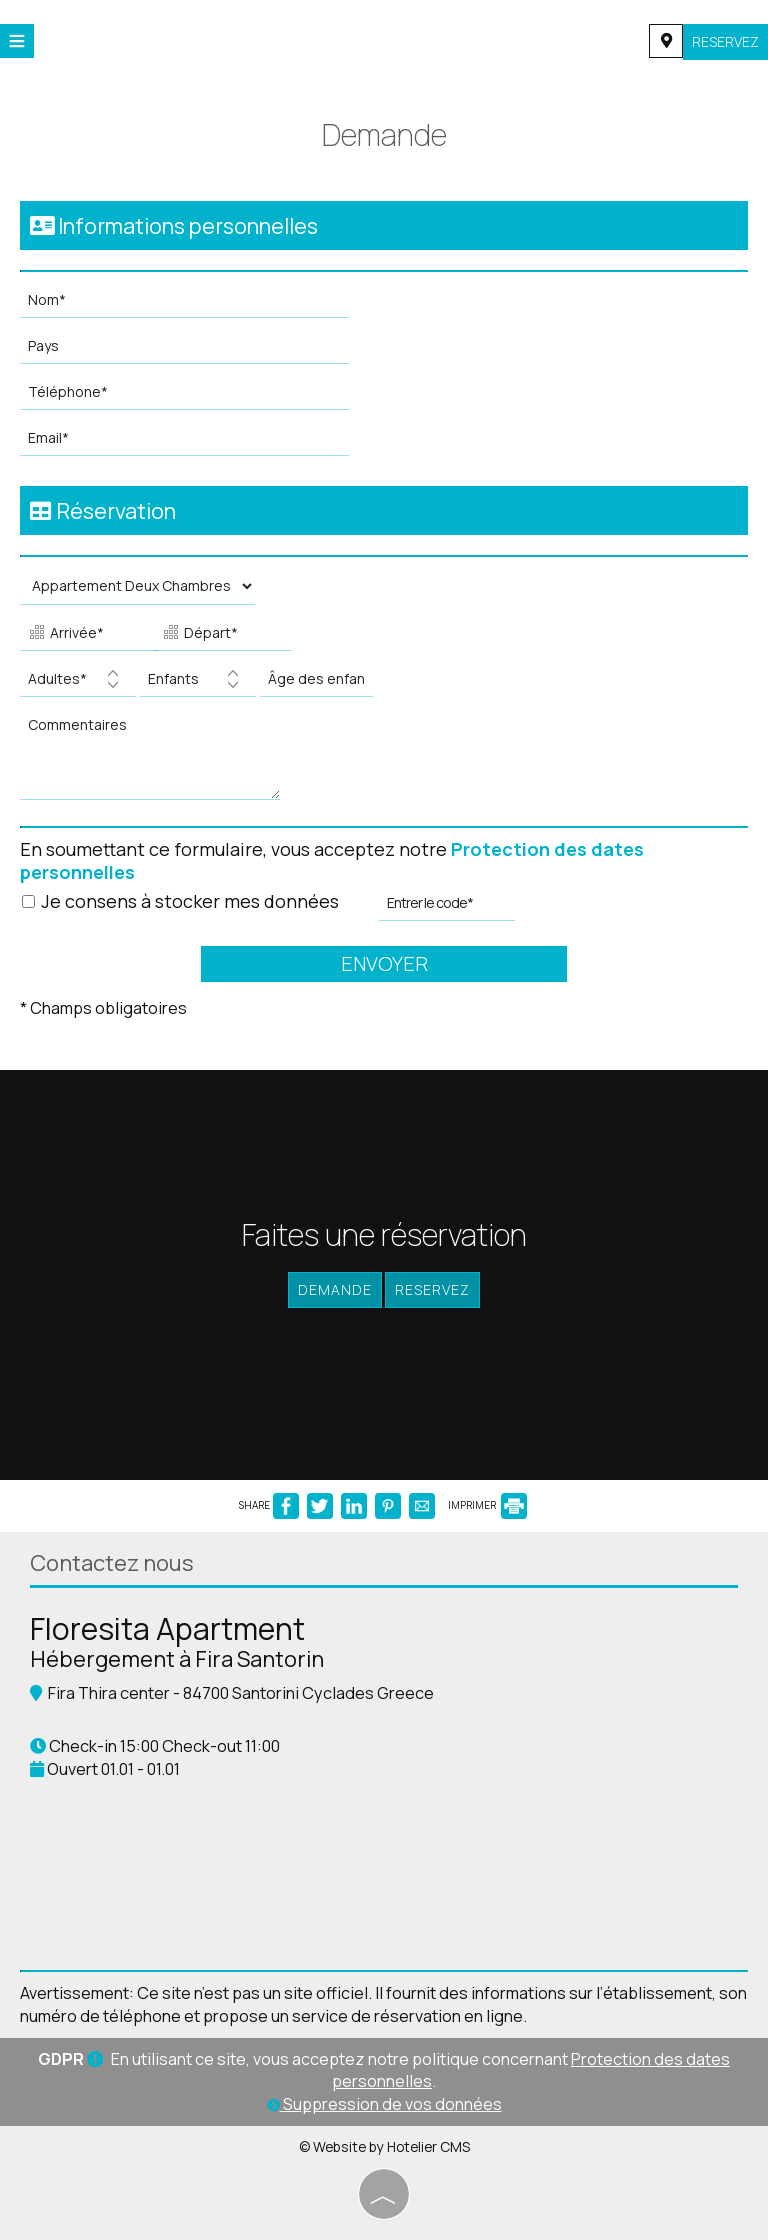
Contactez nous (112, 1563)
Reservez (725, 41)
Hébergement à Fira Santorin (177, 1659)
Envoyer (384, 963)
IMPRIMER (487, 1505)
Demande (335, 1289)
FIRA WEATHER (384, 1875)
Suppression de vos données (384, 2104)
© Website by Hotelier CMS (384, 2146)
